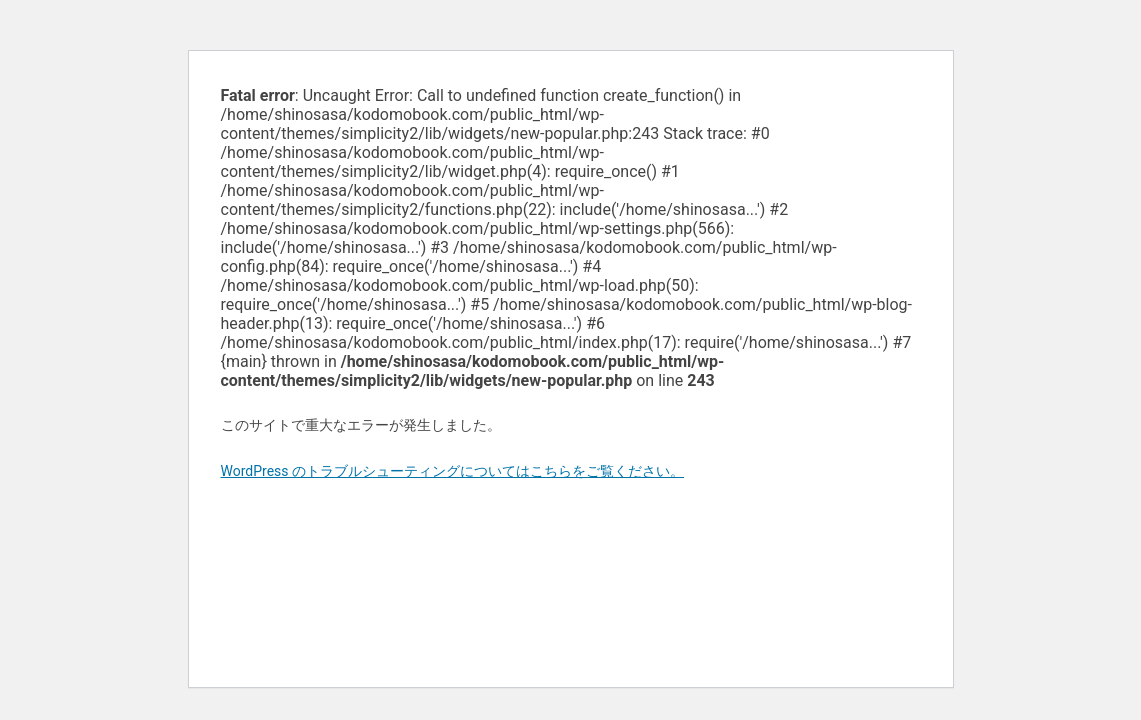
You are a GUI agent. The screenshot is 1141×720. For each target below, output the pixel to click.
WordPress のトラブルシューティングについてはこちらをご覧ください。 (453, 471)
